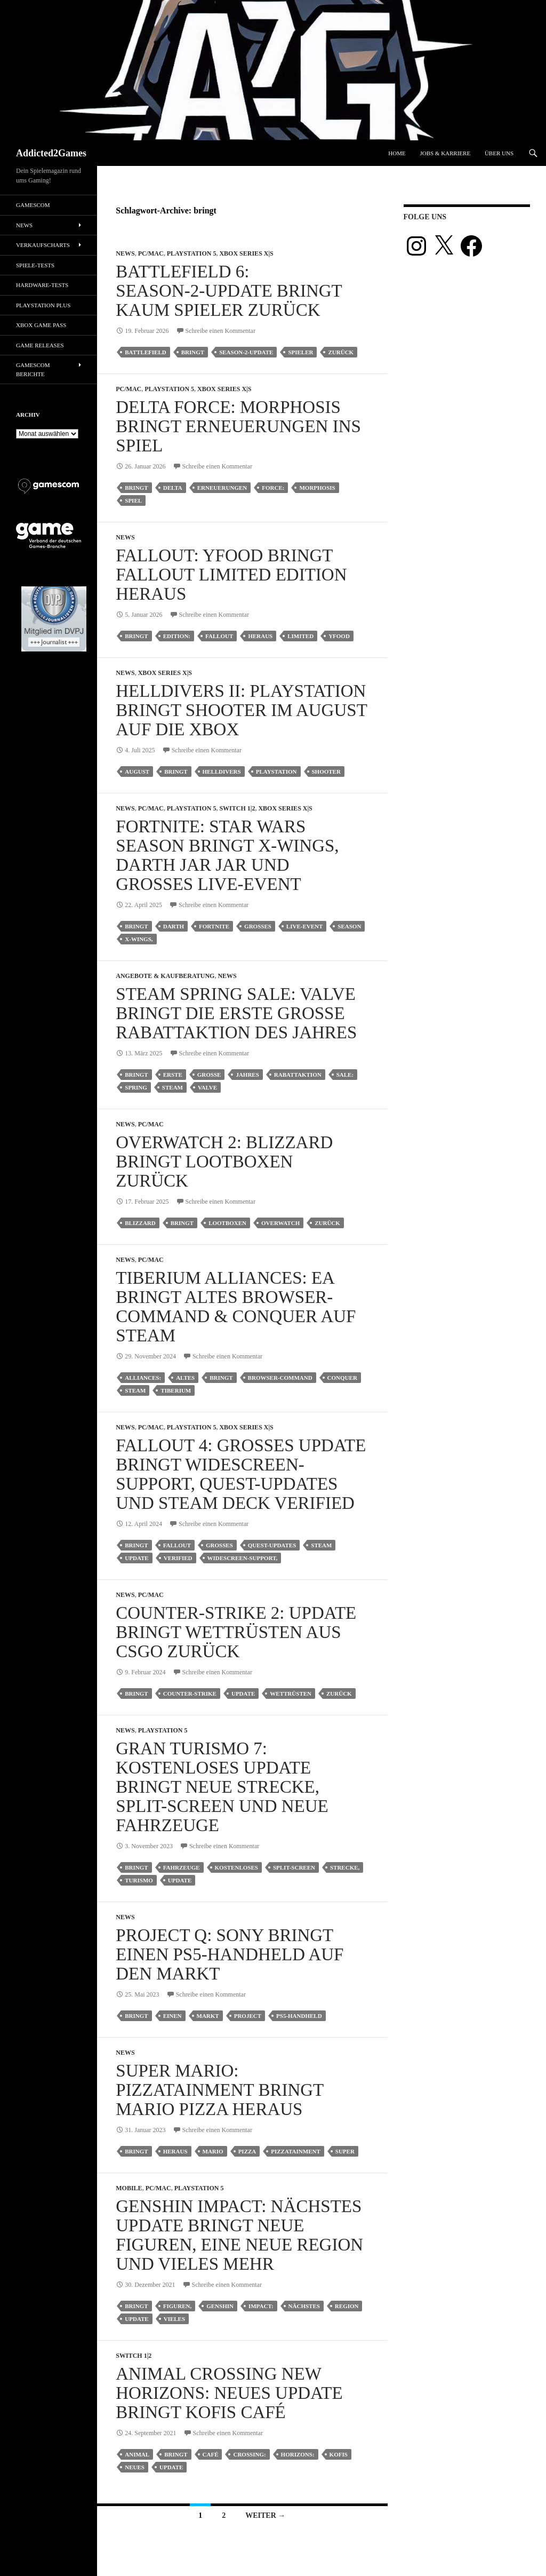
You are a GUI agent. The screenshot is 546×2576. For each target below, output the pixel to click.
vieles (174, 2319)
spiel (133, 500)
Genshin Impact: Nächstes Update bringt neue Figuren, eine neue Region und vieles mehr (239, 2235)
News (125, 253)
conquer (342, 1377)
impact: (261, 2306)
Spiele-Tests (35, 265)
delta (172, 487)
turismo (139, 1880)
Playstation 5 (191, 253)
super (345, 2151)
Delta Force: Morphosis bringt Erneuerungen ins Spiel (238, 426)
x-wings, (138, 939)
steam (172, 1087)
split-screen (294, 1867)
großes (257, 926)
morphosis (317, 487)
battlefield (145, 352)
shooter (326, 771)
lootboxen (227, 1223)
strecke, (344, 1867)
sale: (345, 1074)
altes (185, 1377)
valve (207, 1087)
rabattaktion (298, 1074)
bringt (192, 352)
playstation (276, 771)
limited (300, 636)
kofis (339, 2454)
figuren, (177, 2306)
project (247, 2016)
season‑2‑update (246, 352)
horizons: (298, 2454)
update (136, 1558)
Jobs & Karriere (445, 153)
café (211, 2454)
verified (178, 1558)
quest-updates (272, 1545)
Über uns (499, 153)
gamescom (33, 205)
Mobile (129, 2188)
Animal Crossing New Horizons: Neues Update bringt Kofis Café (229, 2393)
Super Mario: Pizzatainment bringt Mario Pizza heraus (219, 2090)
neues (134, 2467)
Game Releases (40, 345)
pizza (247, 2151)
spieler (300, 352)
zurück (341, 352)
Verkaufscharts (43, 245)
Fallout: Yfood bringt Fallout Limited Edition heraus (231, 574)
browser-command (280, 1377)
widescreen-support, (242, 1558)
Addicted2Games (51, 153)
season (349, 926)
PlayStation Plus (43, 305)
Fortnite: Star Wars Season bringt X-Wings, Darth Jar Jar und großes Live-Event (227, 855)
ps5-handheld (299, 2016)
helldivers (222, 771)
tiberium (175, 1390)
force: (273, 487)
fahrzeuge (181, 1867)
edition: (176, 636)
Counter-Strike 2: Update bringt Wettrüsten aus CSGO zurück (236, 1632)
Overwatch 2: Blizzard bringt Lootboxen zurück (224, 1161)
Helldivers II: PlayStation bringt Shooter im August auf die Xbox (241, 710)
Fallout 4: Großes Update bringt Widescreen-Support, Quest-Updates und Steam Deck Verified (241, 1474)
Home (396, 153)
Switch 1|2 (237, 808)
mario (213, 2151)
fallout (219, 636)
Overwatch (280, 1223)
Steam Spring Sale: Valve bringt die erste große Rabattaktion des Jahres (236, 1013)
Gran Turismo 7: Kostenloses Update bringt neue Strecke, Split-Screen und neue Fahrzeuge (222, 1787)
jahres (247, 1074)
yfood (339, 636)
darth (173, 926)
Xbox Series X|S (246, 253)
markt (208, 2016)
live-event (304, 926)
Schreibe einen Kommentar (220, 331)
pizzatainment (295, 2151)
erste (172, 1074)
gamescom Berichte (33, 369)
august (137, 771)
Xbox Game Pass (41, 325)
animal (137, 2454)
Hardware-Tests (42, 285)
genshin (220, 2306)
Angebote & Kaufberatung (165, 976)
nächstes (304, 2306)
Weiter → (265, 2515)
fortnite (214, 926)
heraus (260, 636)
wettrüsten (290, 1693)
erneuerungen (222, 487)
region (347, 2306)
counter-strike (189, 1693)
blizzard (140, 1223)
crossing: (249, 2454)
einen (172, 2016)
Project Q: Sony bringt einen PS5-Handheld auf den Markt (229, 1954)
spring (136, 1087)
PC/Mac (151, 253)
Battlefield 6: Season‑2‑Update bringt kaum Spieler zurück (229, 291)
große (209, 1074)
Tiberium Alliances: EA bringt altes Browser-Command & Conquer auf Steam (236, 1306)
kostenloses (236, 1867)
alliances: (143, 1377)
